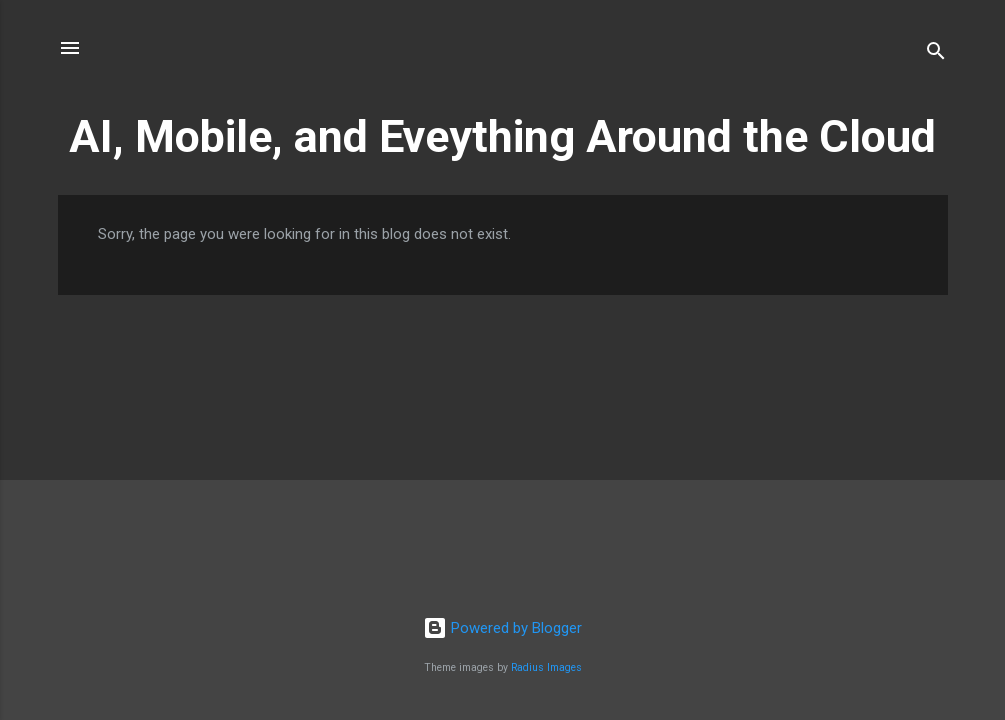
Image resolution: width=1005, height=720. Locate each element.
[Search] (936, 54)
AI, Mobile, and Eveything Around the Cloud (502, 136)
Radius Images (546, 667)
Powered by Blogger (502, 628)
